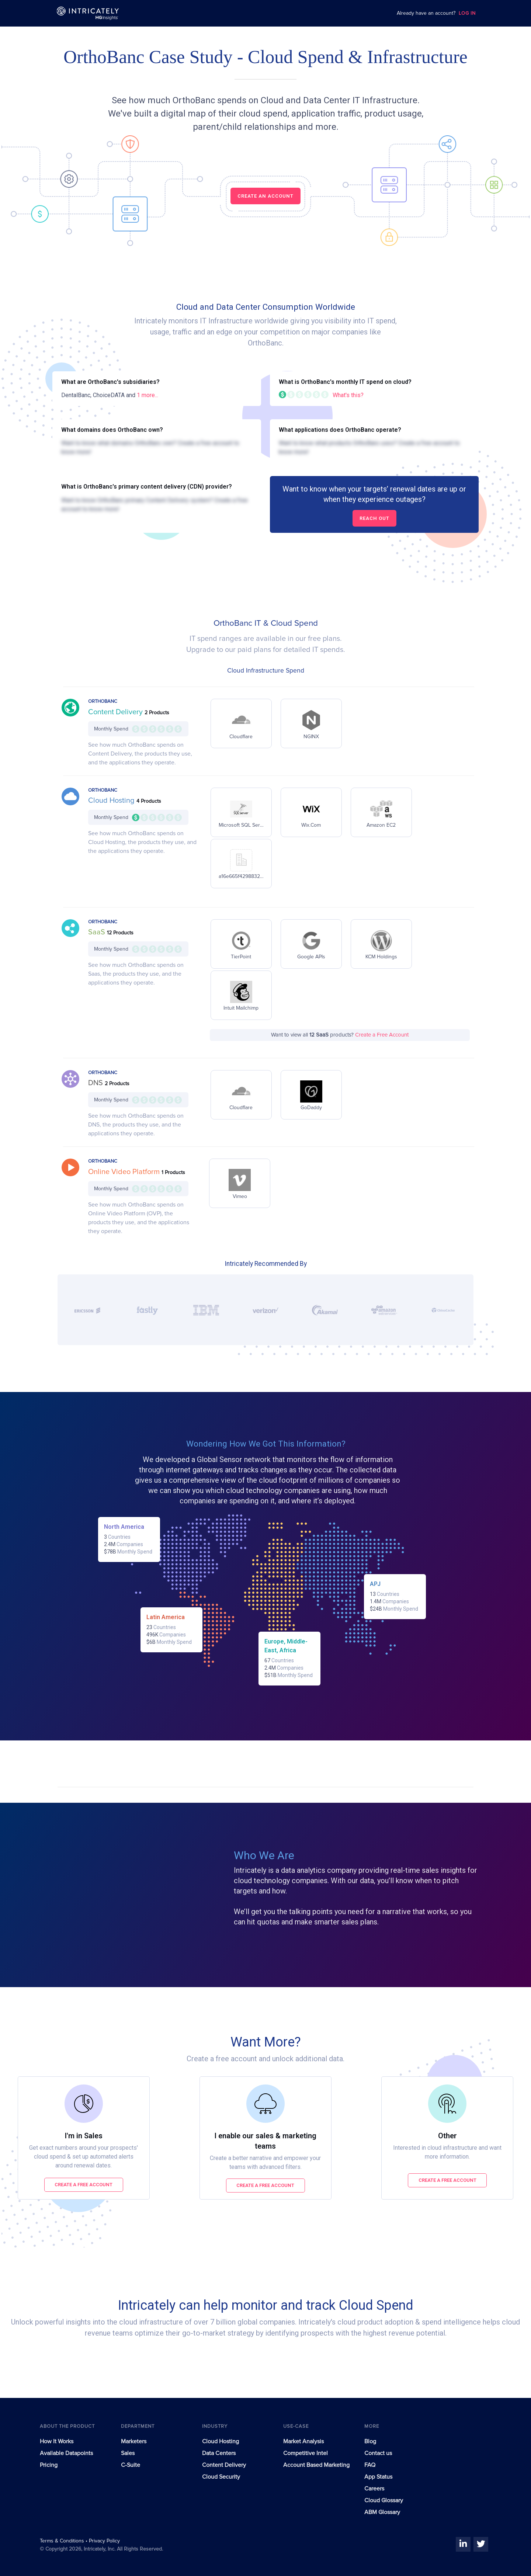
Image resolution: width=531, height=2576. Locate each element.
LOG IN (467, 13)
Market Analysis (303, 2441)
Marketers (133, 2441)
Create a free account (83, 2184)
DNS (96, 1083)
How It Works (56, 2441)
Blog (370, 2441)
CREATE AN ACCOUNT (265, 196)
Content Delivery (116, 712)
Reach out (374, 518)
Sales (128, 2453)
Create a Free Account (382, 1035)
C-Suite (130, 2465)
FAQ (369, 2465)
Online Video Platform (125, 1172)
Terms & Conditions (63, 2541)
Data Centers (219, 2453)
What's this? (348, 395)
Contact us (378, 2453)
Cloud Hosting (112, 800)
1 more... (147, 395)
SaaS (97, 932)
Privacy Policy (104, 2541)
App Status (378, 2477)
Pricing (49, 2465)
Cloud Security (221, 2477)
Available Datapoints (66, 2453)
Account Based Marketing (316, 2465)
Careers (374, 2489)
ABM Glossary (382, 2512)
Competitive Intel (305, 2453)
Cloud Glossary (383, 2500)
